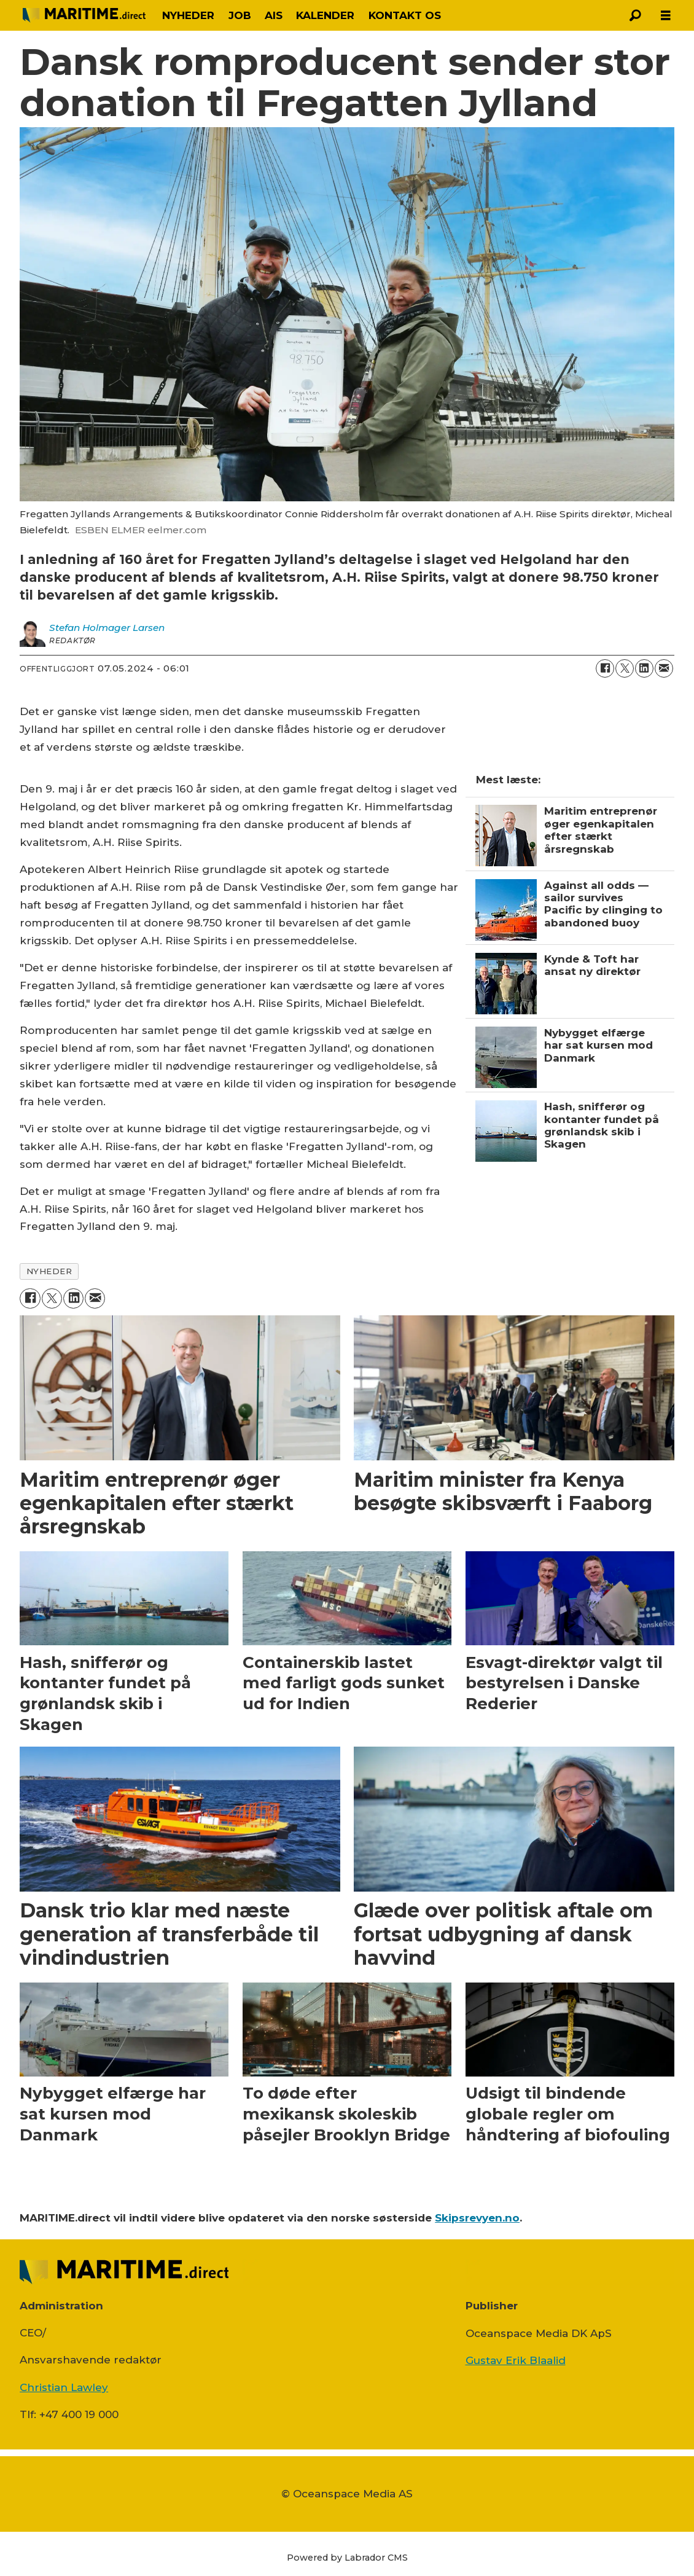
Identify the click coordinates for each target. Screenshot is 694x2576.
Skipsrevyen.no (477, 2218)
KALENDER (325, 15)
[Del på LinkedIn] (644, 668)
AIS (274, 15)
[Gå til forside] (84, 15)
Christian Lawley (64, 2387)
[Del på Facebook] (605, 668)
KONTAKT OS (404, 15)
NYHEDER (188, 15)
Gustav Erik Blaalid (516, 2360)
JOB (239, 15)
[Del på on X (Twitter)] (624, 668)
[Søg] (635, 15)
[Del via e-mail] (664, 668)
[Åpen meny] (665, 15)
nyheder (49, 1271)
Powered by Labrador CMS (347, 2557)
